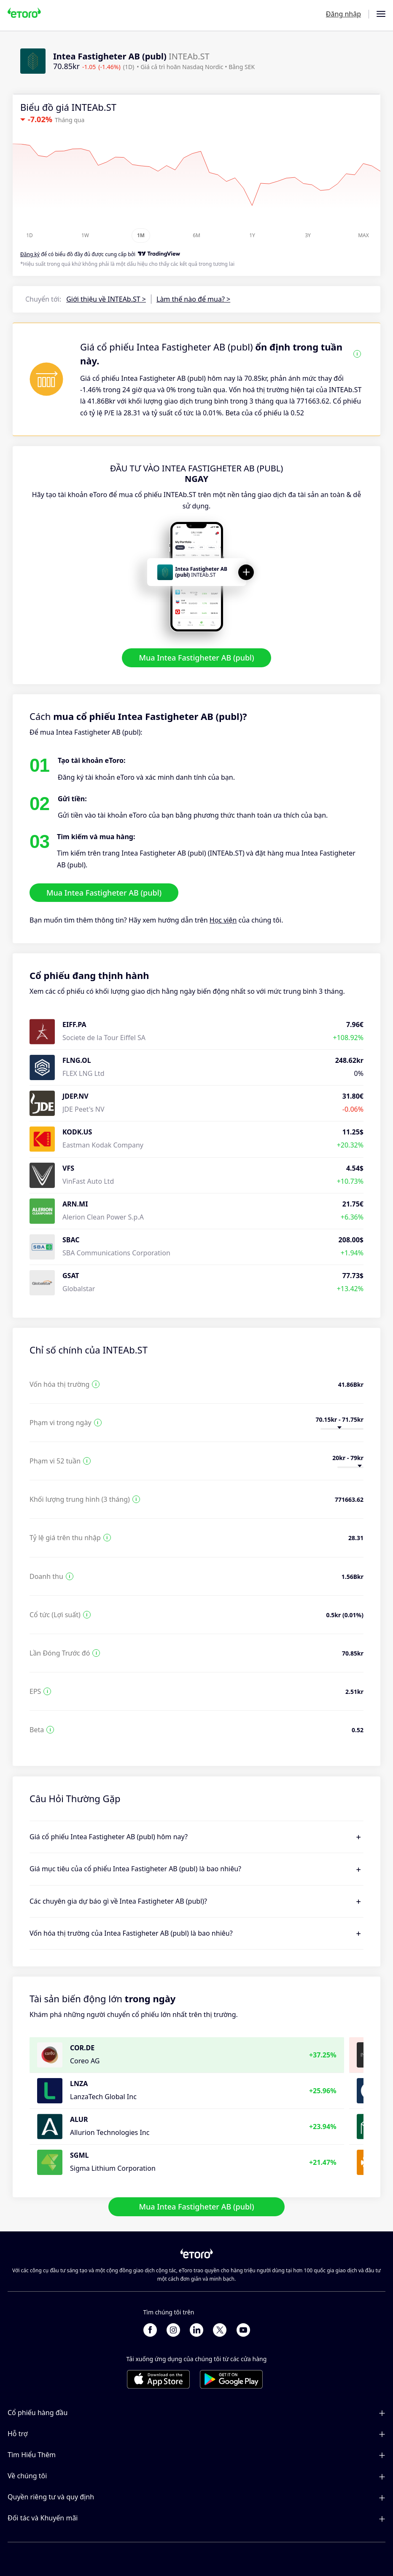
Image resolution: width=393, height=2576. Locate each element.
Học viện (223, 920)
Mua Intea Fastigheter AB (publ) (196, 658)
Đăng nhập (343, 14)
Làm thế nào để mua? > (193, 299)
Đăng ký (30, 254)
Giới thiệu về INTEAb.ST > (106, 299)
